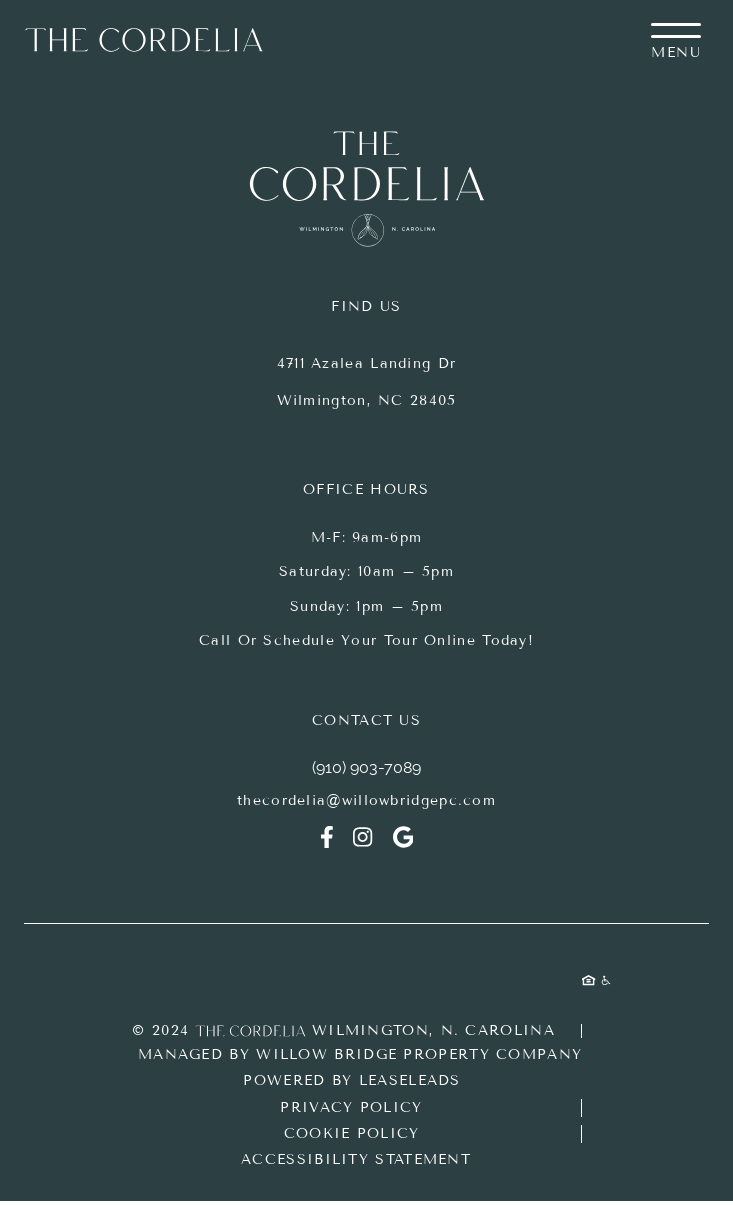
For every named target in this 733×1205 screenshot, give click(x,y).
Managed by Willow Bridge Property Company (360, 1054)
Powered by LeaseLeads (351, 1080)
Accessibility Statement (356, 1159)
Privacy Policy (351, 1107)
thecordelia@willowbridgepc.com (366, 800)
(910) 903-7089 (366, 767)
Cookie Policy (352, 1133)
